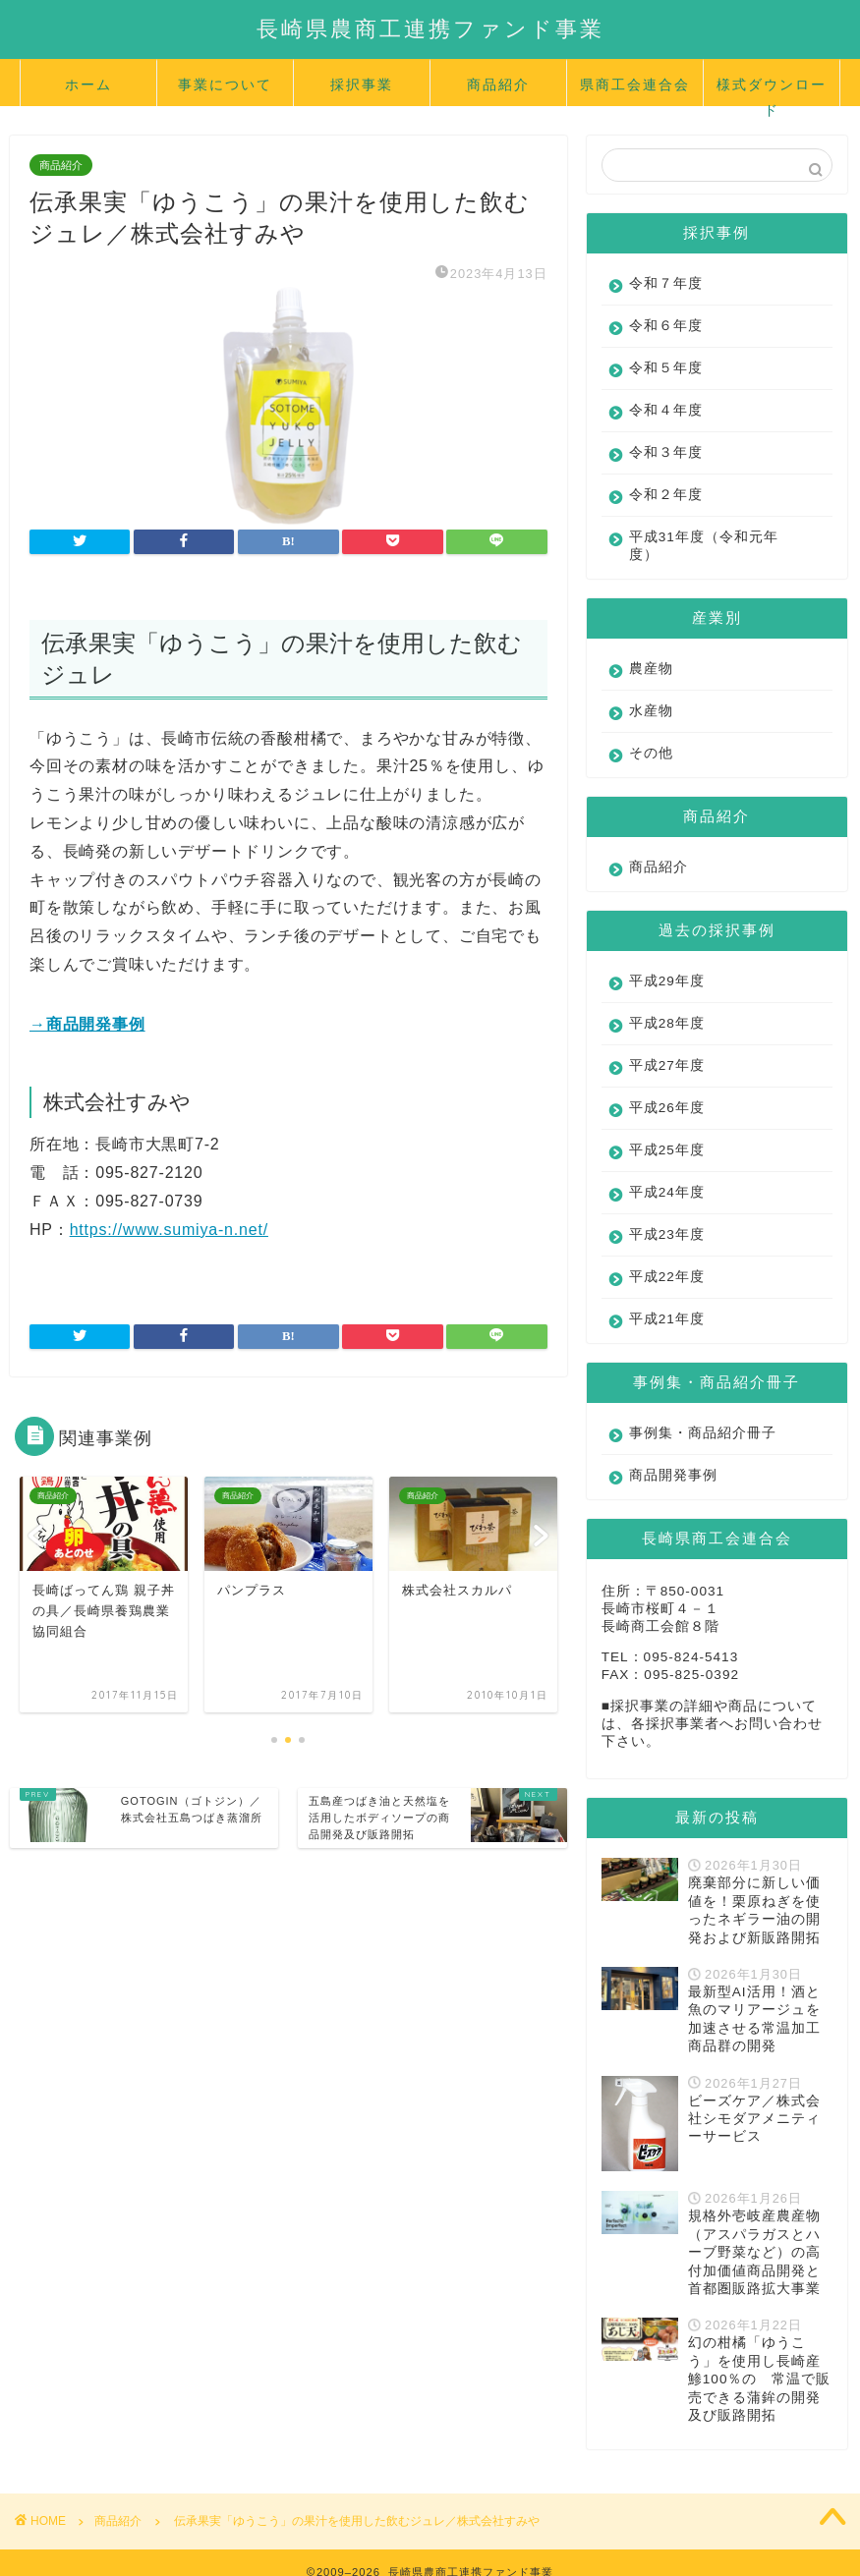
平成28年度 (667, 1023)
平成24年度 (667, 1192)
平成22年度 (667, 1276)
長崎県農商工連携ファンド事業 (430, 28)
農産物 (651, 668)
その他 (651, 753)
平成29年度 (667, 981)
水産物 (651, 710)
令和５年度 (666, 368)
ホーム (88, 84)
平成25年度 (667, 1150)
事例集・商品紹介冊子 (702, 1433)
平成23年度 (667, 1234)
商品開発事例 (673, 1475)
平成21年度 (667, 1319)
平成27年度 (667, 1065)
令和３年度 (666, 452)
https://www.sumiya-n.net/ (169, 1229)
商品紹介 (498, 84)
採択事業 (361, 84)
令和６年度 (666, 325)
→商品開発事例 (87, 1024)
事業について (225, 84)
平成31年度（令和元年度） (703, 546)
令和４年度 (666, 410)
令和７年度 (666, 283)
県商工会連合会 (635, 84)
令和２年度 (666, 494)
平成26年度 (667, 1107)
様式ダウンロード (772, 91)
